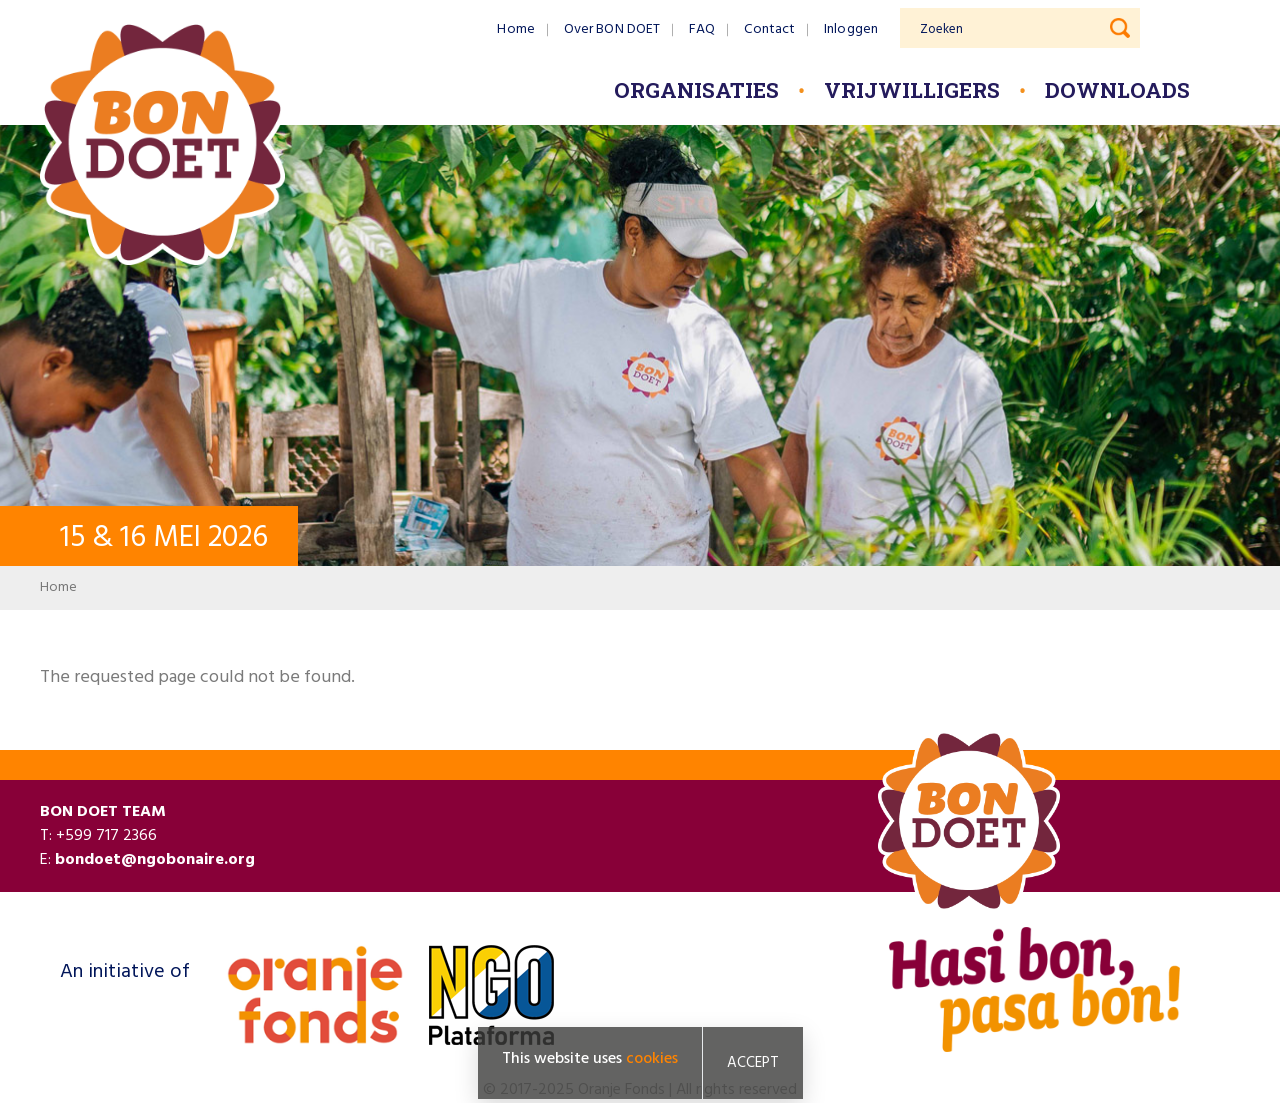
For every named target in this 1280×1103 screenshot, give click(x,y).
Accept (753, 1064)
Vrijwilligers (912, 90)
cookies (652, 1060)
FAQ (702, 29)
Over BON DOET (612, 29)
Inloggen (851, 29)
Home (515, 29)
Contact (769, 29)
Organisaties (696, 90)
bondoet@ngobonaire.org (155, 860)
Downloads (1117, 90)
